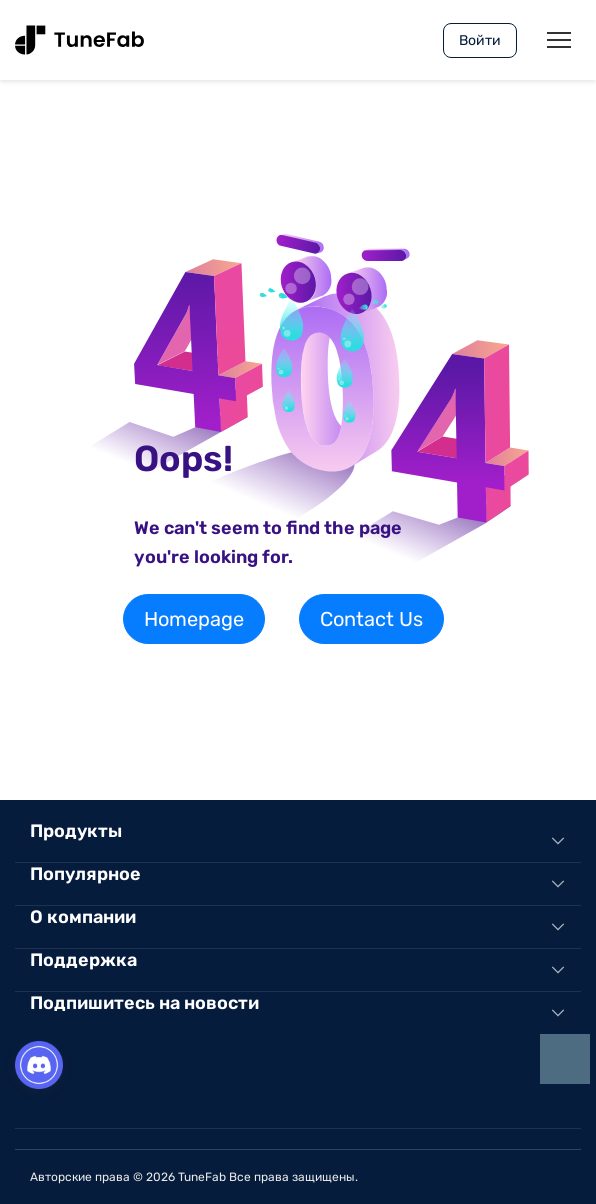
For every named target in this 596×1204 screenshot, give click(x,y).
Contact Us (371, 619)
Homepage (194, 619)
